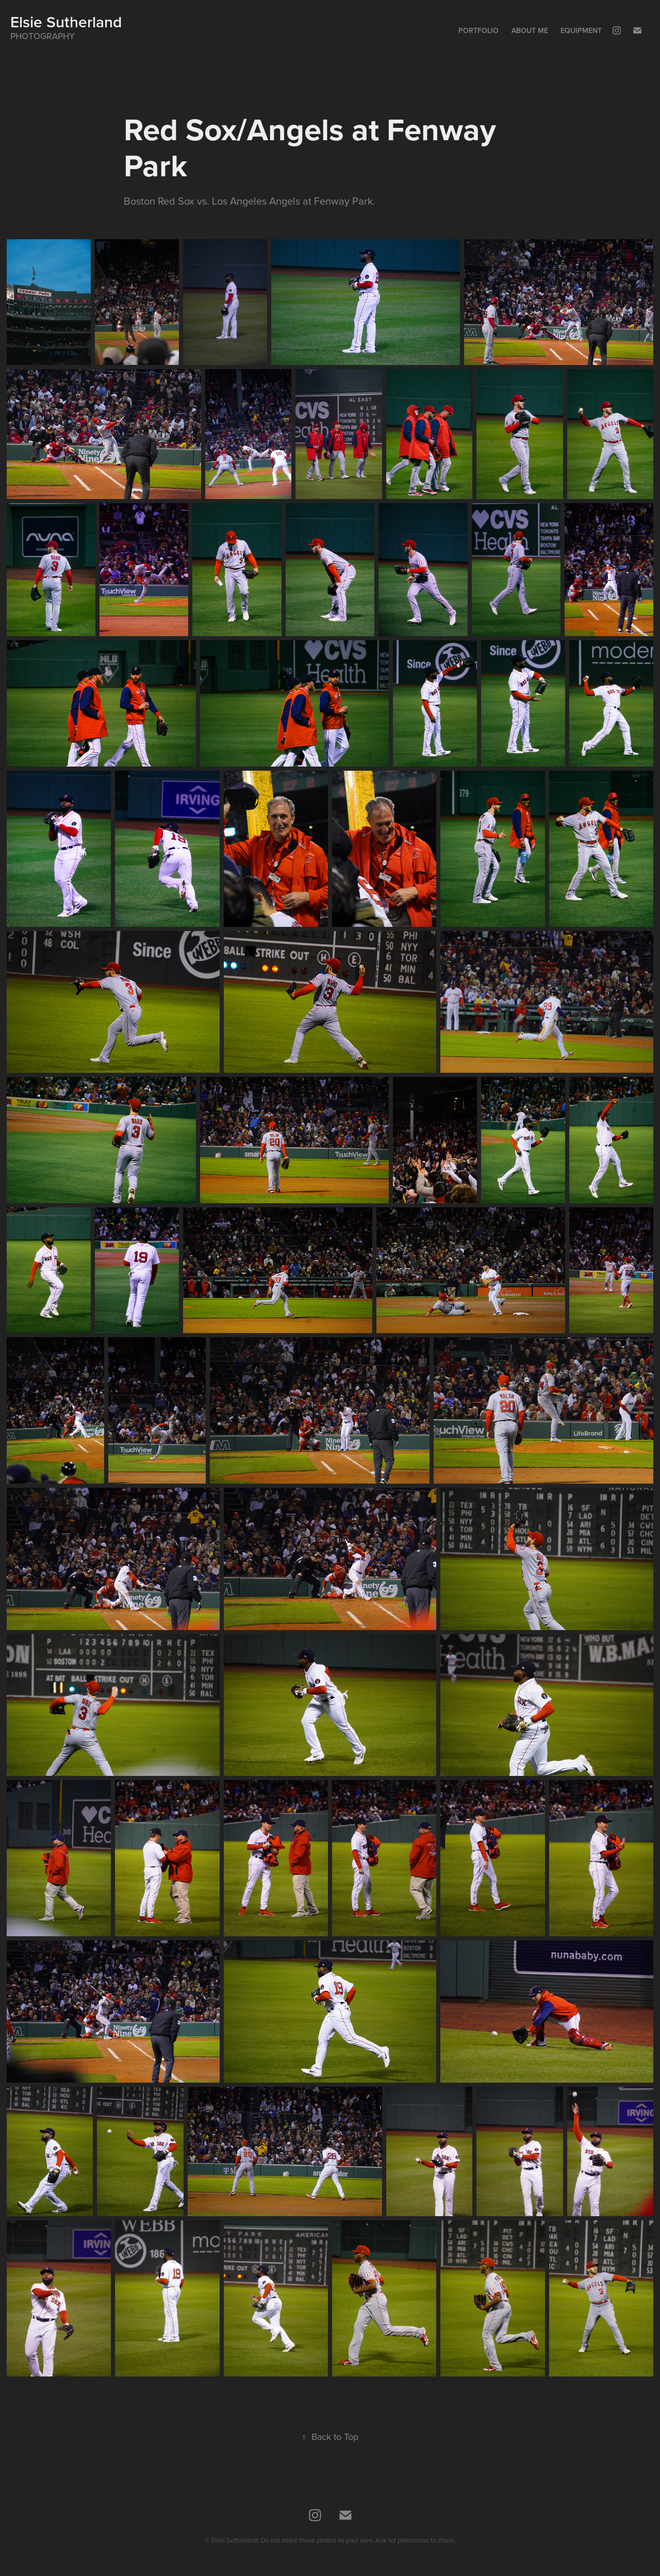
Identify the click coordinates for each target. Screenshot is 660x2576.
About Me (530, 30)
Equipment (581, 30)
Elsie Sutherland (66, 22)
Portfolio (478, 30)
